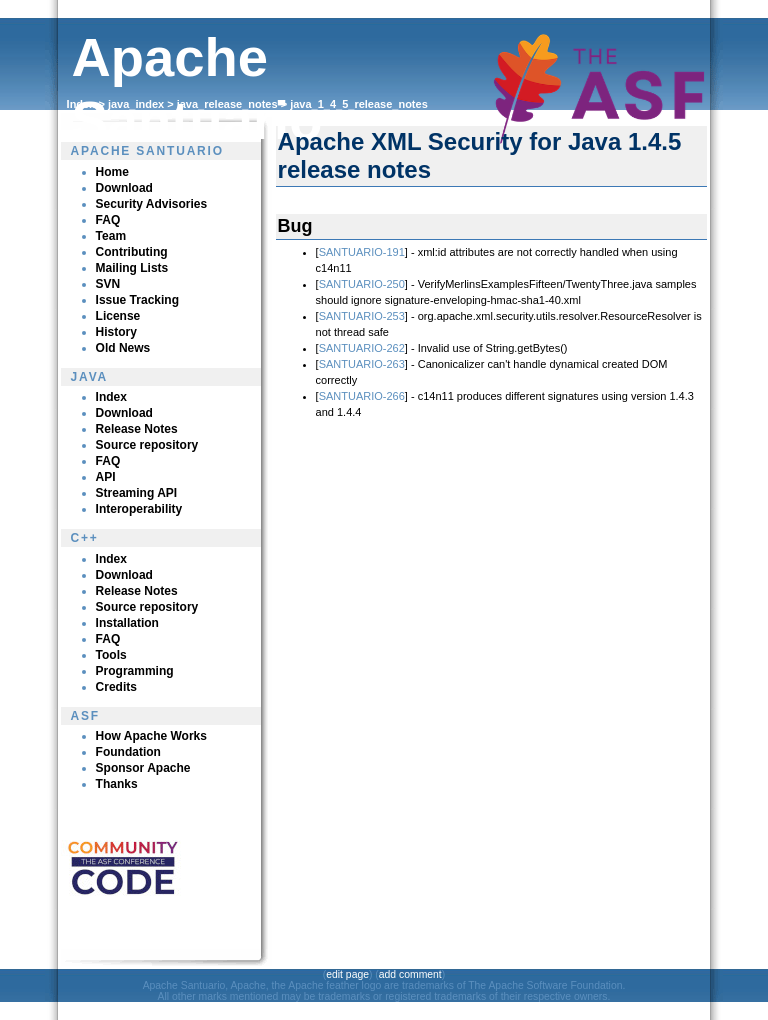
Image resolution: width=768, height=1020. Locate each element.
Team (111, 236)
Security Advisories (152, 204)
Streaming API (137, 493)
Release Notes (137, 429)
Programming (135, 671)
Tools (111, 655)
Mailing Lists (132, 268)
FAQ (108, 220)
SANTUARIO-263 (362, 364)
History (116, 332)
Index (81, 104)
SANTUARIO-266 (362, 396)
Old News (123, 348)
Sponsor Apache (143, 768)
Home (112, 172)
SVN (108, 284)
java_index (136, 104)
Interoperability (139, 509)
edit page (347, 974)
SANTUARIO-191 (362, 252)
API (106, 477)
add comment (410, 974)
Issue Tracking (137, 300)
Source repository (147, 445)
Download (124, 188)
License (118, 316)
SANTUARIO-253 (362, 316)
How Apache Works (151, 736)
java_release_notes (227, 104)
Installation (127, 623)
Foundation (128, 752)
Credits (116, 687)
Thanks (117, 784)
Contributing (132, 252)
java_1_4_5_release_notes (359, 104)
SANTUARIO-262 (362, 348)
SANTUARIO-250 (362, 284)
